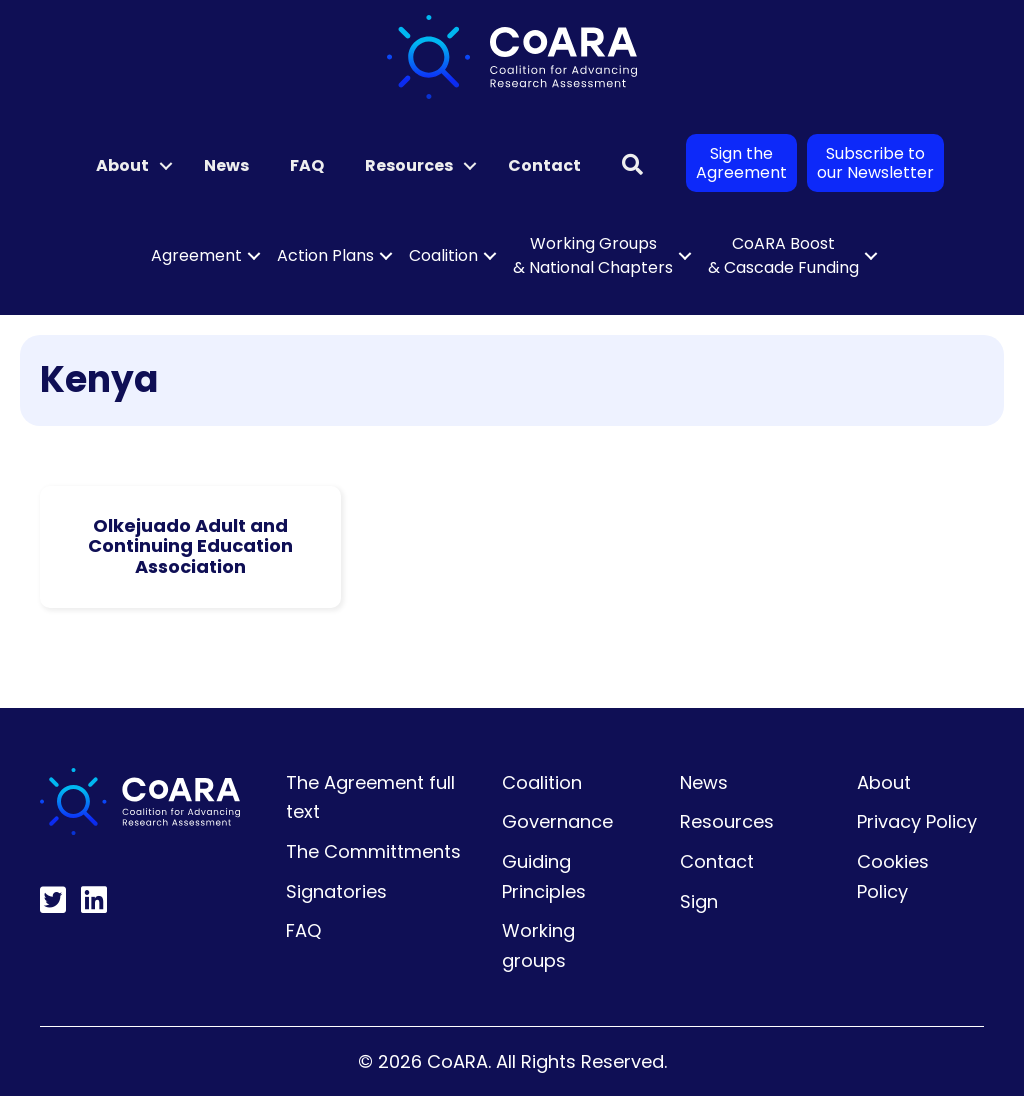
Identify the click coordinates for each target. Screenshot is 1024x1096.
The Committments (373, 851)
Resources (727, 821)
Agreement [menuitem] (196, 255)
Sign (699, 901)
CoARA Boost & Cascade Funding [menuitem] (783, 255)
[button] (166, 166)
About (884, 782)
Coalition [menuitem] (443, 255)
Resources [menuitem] (409, 165)
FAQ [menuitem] (307, 165)
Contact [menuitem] (544, 165)
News (704, 782)
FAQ (303, 930)
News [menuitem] (226, 165)
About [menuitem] (122, 165)
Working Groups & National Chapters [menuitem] (593, 255)
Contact (717, 861)
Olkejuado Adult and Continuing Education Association (190, 546)
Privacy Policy (917, 821)
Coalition (542, 782)
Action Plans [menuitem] (325, 255)
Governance (557, 821)
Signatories (336, 891)
